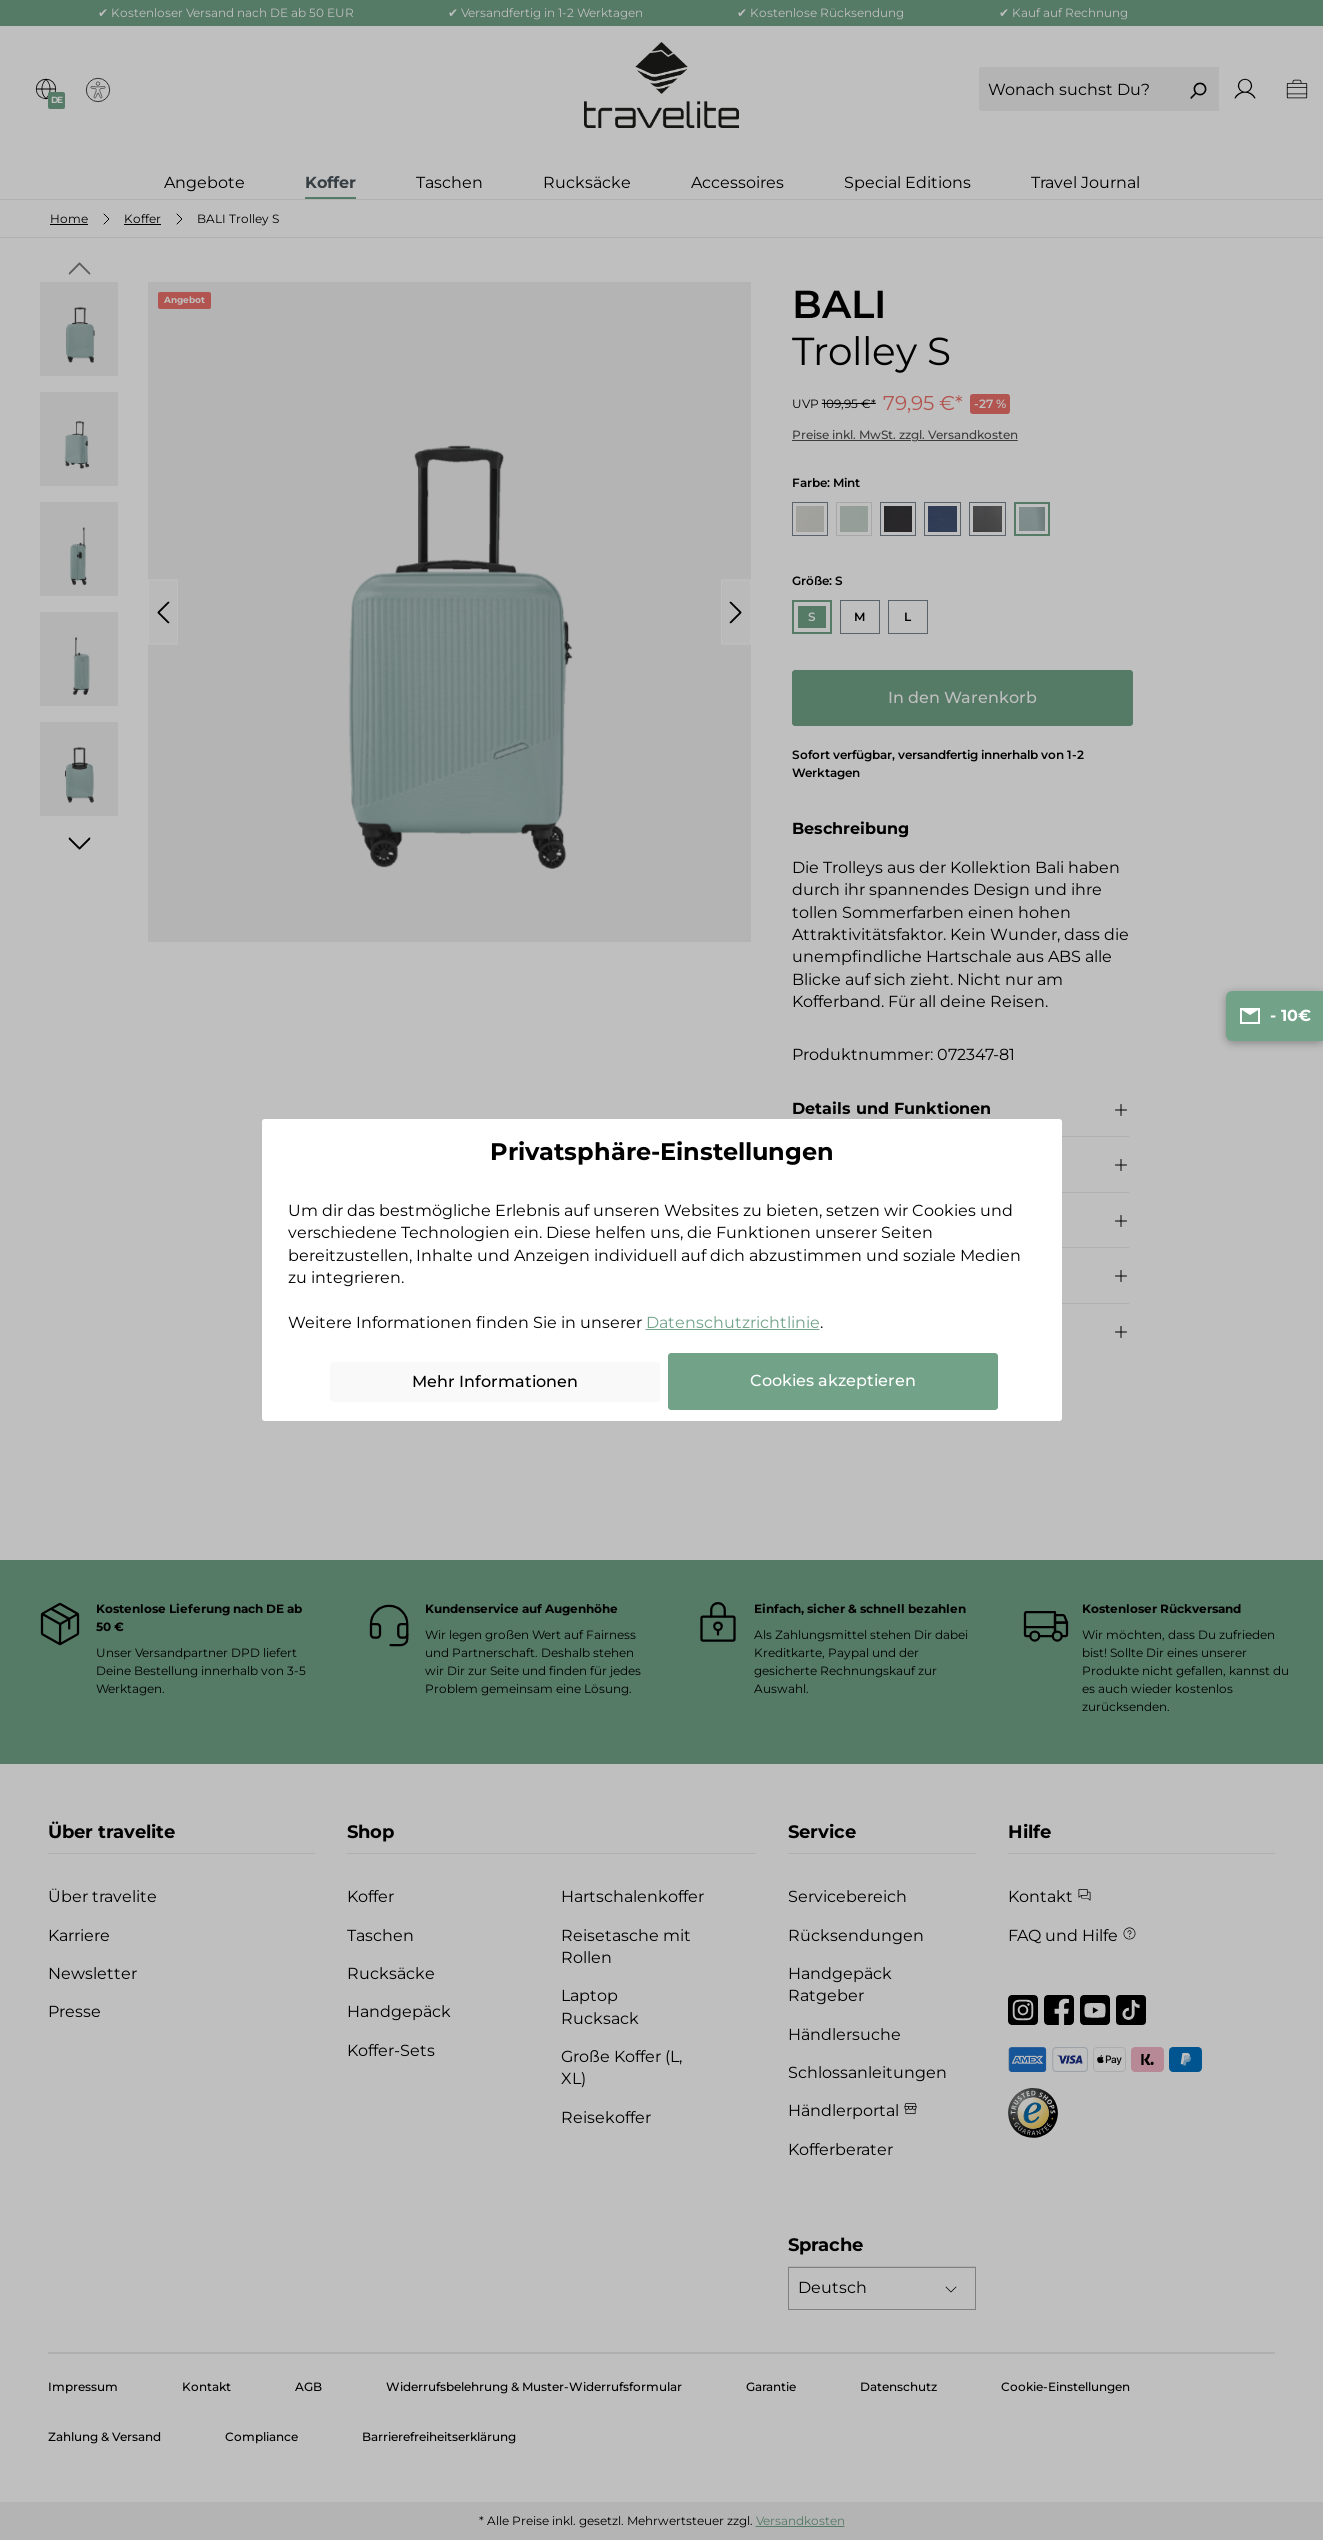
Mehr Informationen (495, 1381)
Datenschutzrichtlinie (733, 1322)
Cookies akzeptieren (833, 1380)
